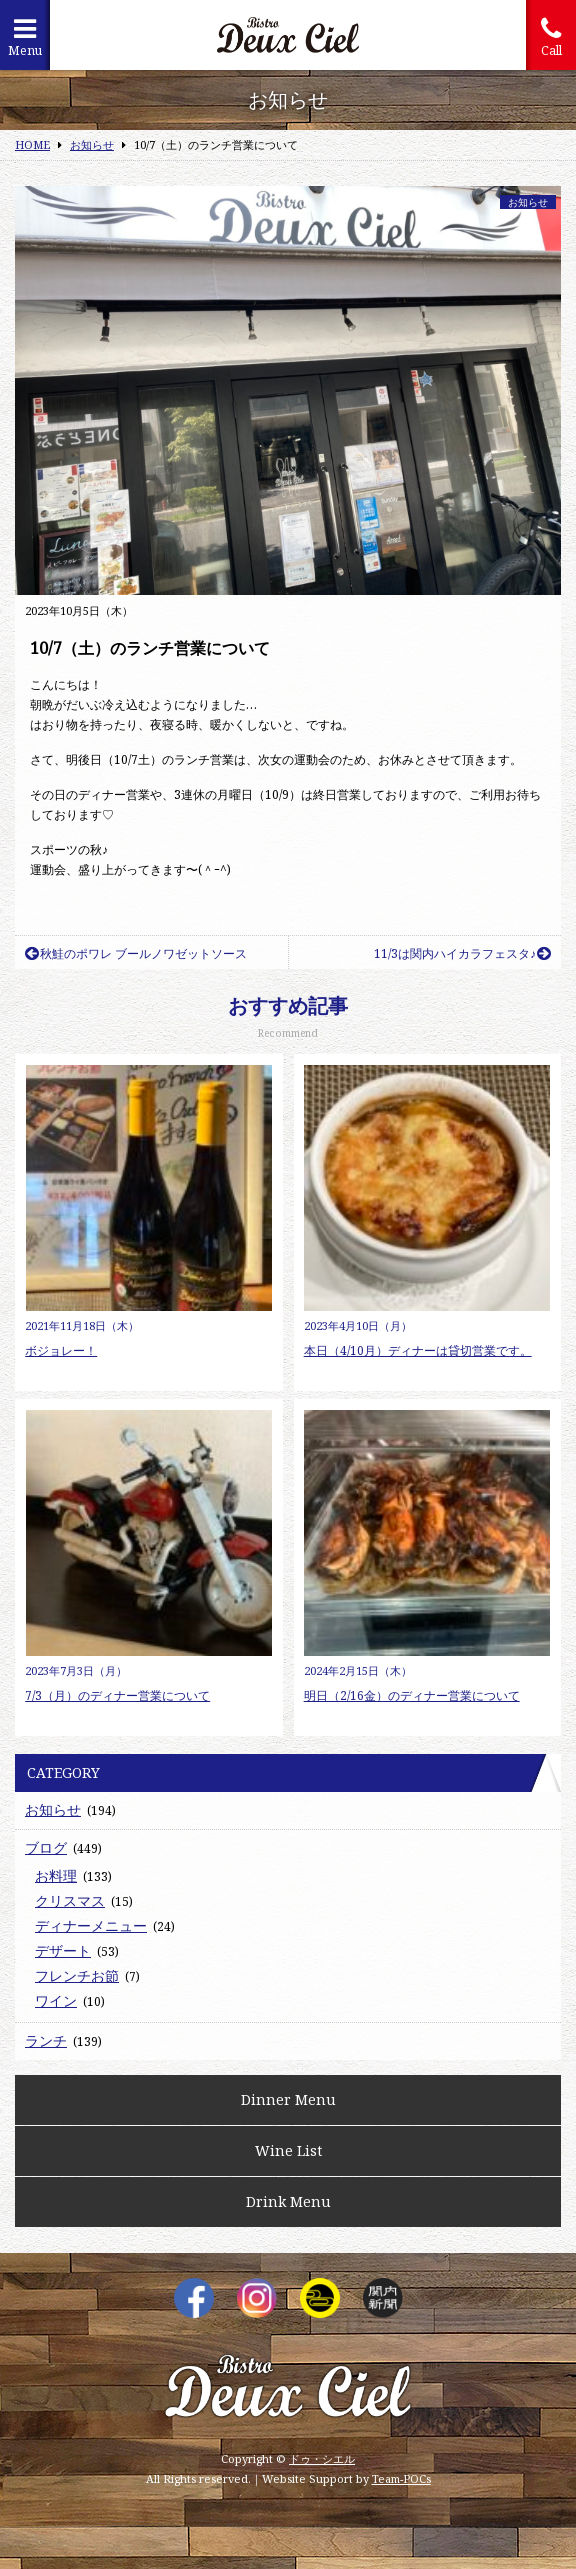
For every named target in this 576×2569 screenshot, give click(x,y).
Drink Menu (288, 2201)
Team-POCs (401, 2478)
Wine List (288, 2150)
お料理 (56, 1875)
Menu (25, 37)
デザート (63, 1950)
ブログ (46, 1847)
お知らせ (528, 202)
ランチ (46, 2040)
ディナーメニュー (91, 1925)
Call (551, 37)
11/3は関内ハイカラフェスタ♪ (462, 953)
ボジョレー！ (61, 1350)
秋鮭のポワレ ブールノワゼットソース (136, 953)
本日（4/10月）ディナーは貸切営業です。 (418, 1350)
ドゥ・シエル (322, 2458)
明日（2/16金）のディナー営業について (412, 1695)
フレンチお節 (77, 1975)
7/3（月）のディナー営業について (117, 1695)
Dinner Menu (288, 2099)
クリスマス (70, 1900)
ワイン (56, 2000)
